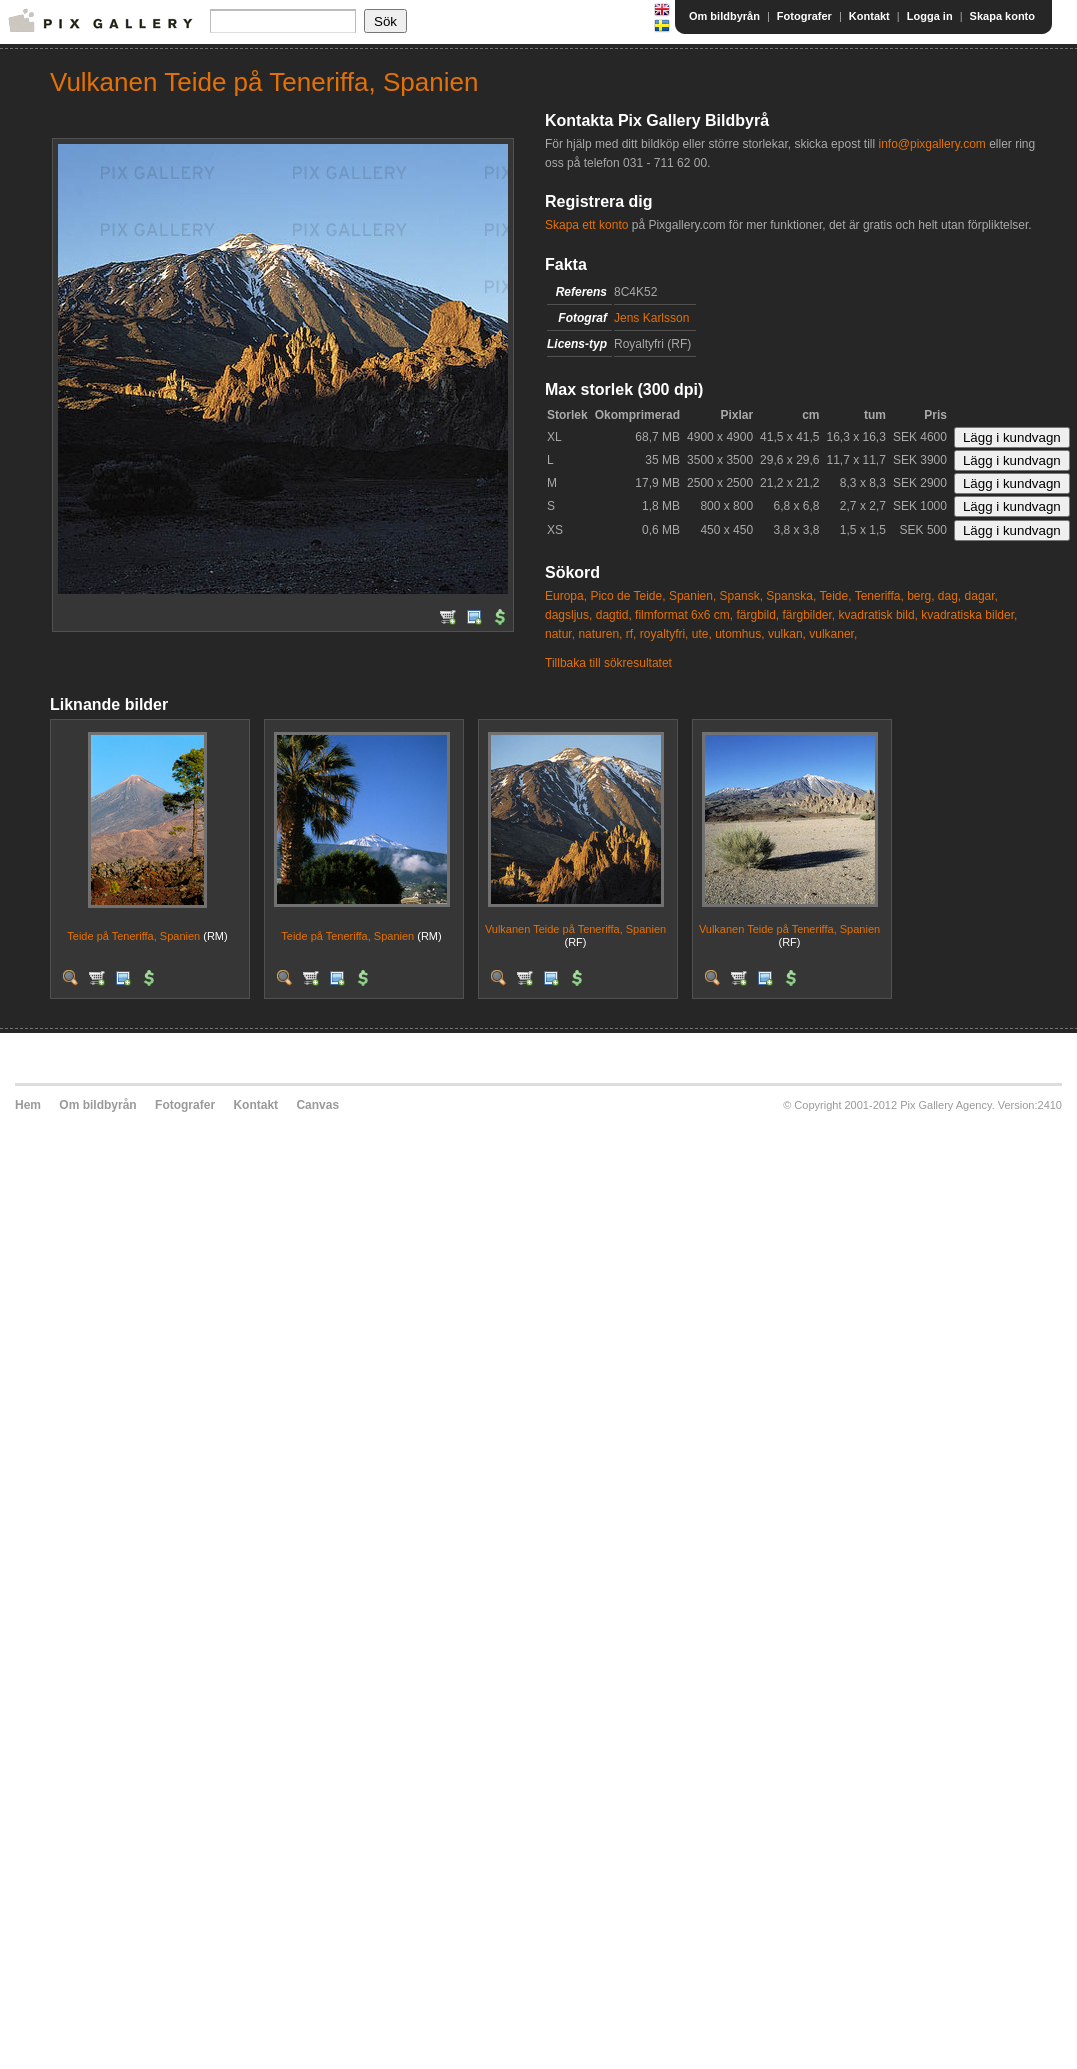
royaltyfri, (664, 634)
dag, (949, 596)
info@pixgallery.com (931, 144)
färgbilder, (809, 615)
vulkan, (787, 634)
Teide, (835, 596)
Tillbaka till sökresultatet (608, 663)
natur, (560, 634)
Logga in (930, 16)
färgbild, (757, 615)
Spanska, (791, 596)
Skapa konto (1002, 16)
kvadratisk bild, (878, 615)
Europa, (566, 596)
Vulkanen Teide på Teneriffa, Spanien (575, 929)
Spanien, (692, 596)
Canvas (317, 1105)
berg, (920, 596)
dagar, (981, 596)
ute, (702, 634)
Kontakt (869, 16)
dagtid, (614, 615)
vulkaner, (833, 634)
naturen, (600, 634)
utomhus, (739, 634)
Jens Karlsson (651, 318)
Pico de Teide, (627, 596)
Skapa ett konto (586, 225)
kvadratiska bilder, (969, 615)
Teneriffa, (879, 596)
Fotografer (804, 16)
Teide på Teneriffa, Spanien (133, 936)
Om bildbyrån (724, 16)
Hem (28, 1105)
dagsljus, (568, 615)
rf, (631, 634)
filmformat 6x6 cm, (684, 615)
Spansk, (741, 596)
